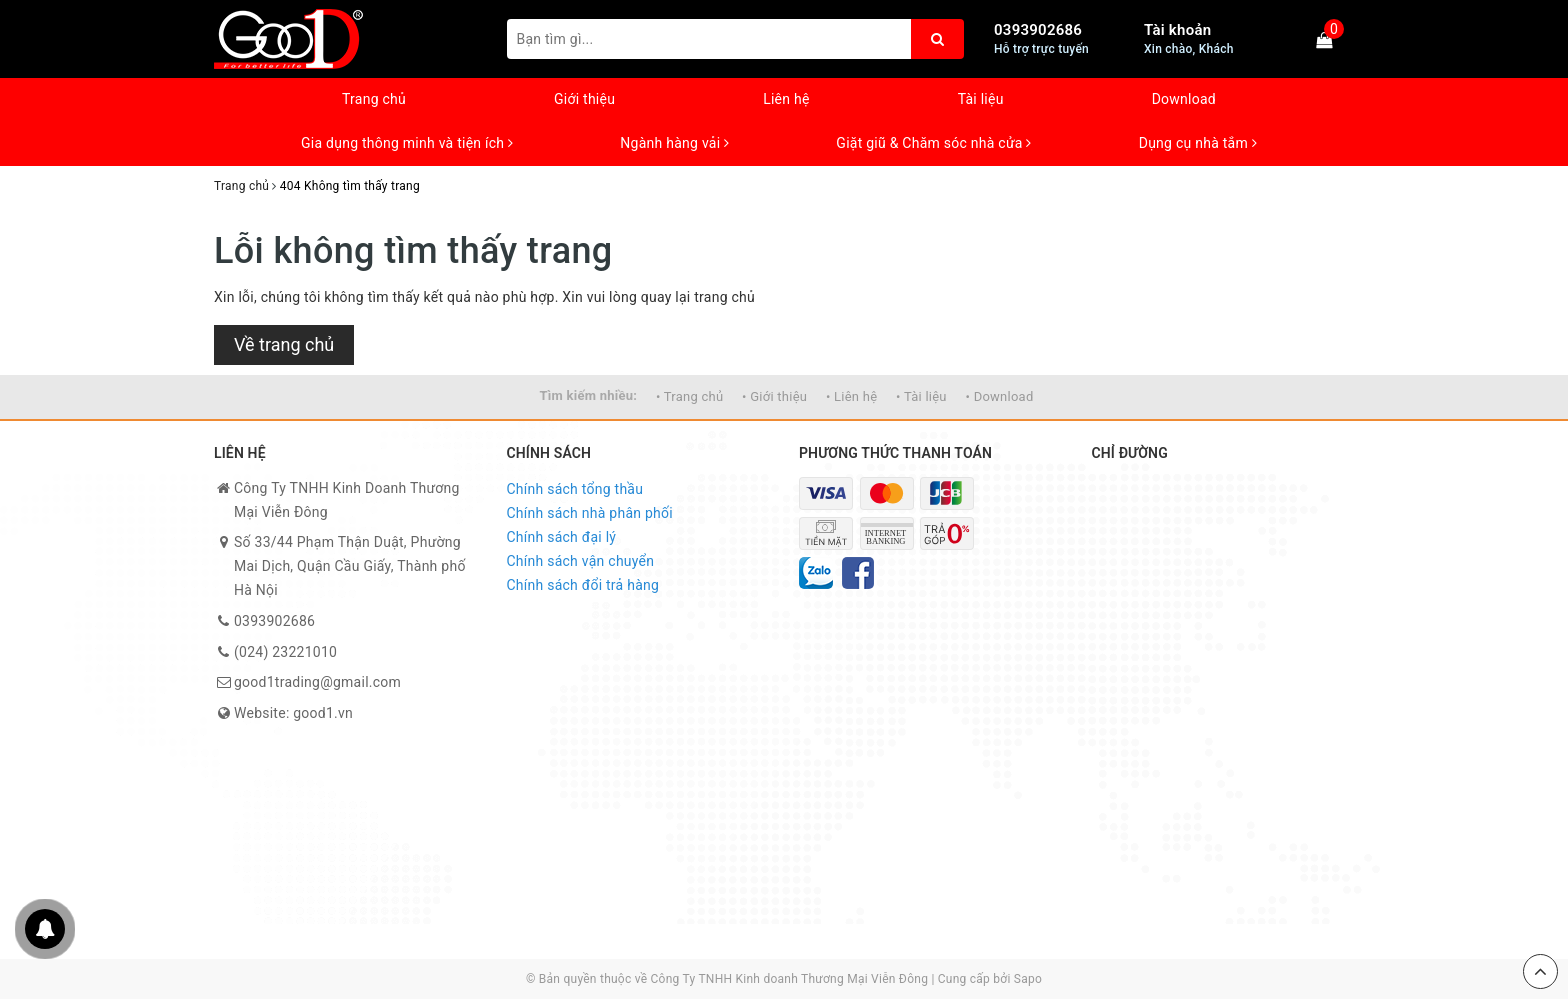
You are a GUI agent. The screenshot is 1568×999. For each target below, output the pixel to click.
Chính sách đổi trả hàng (583, 585)
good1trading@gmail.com (317, 682)
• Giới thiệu (774, 396)
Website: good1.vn (293, 713)
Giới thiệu (584, 99)
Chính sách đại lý (562, 537)
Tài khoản (1177, 30)
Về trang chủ (284, 344)
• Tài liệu (921, 396)
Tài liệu (981, 99)
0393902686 (1038, 30)
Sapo (1028, 979)
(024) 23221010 (285, 652)
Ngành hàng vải (674, 143)
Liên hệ (786, 99)
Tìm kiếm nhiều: (588, 395)
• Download (1000, 396)
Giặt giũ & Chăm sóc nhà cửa (933, 143)
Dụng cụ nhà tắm (1198, 143)
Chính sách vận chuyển (581, 561)
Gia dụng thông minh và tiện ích (407, 143)
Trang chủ (374, 99)
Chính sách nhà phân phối (590, 513)
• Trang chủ (689, 396)
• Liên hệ (851, 396)
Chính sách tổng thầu (575, 489)
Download (1184, 99)
